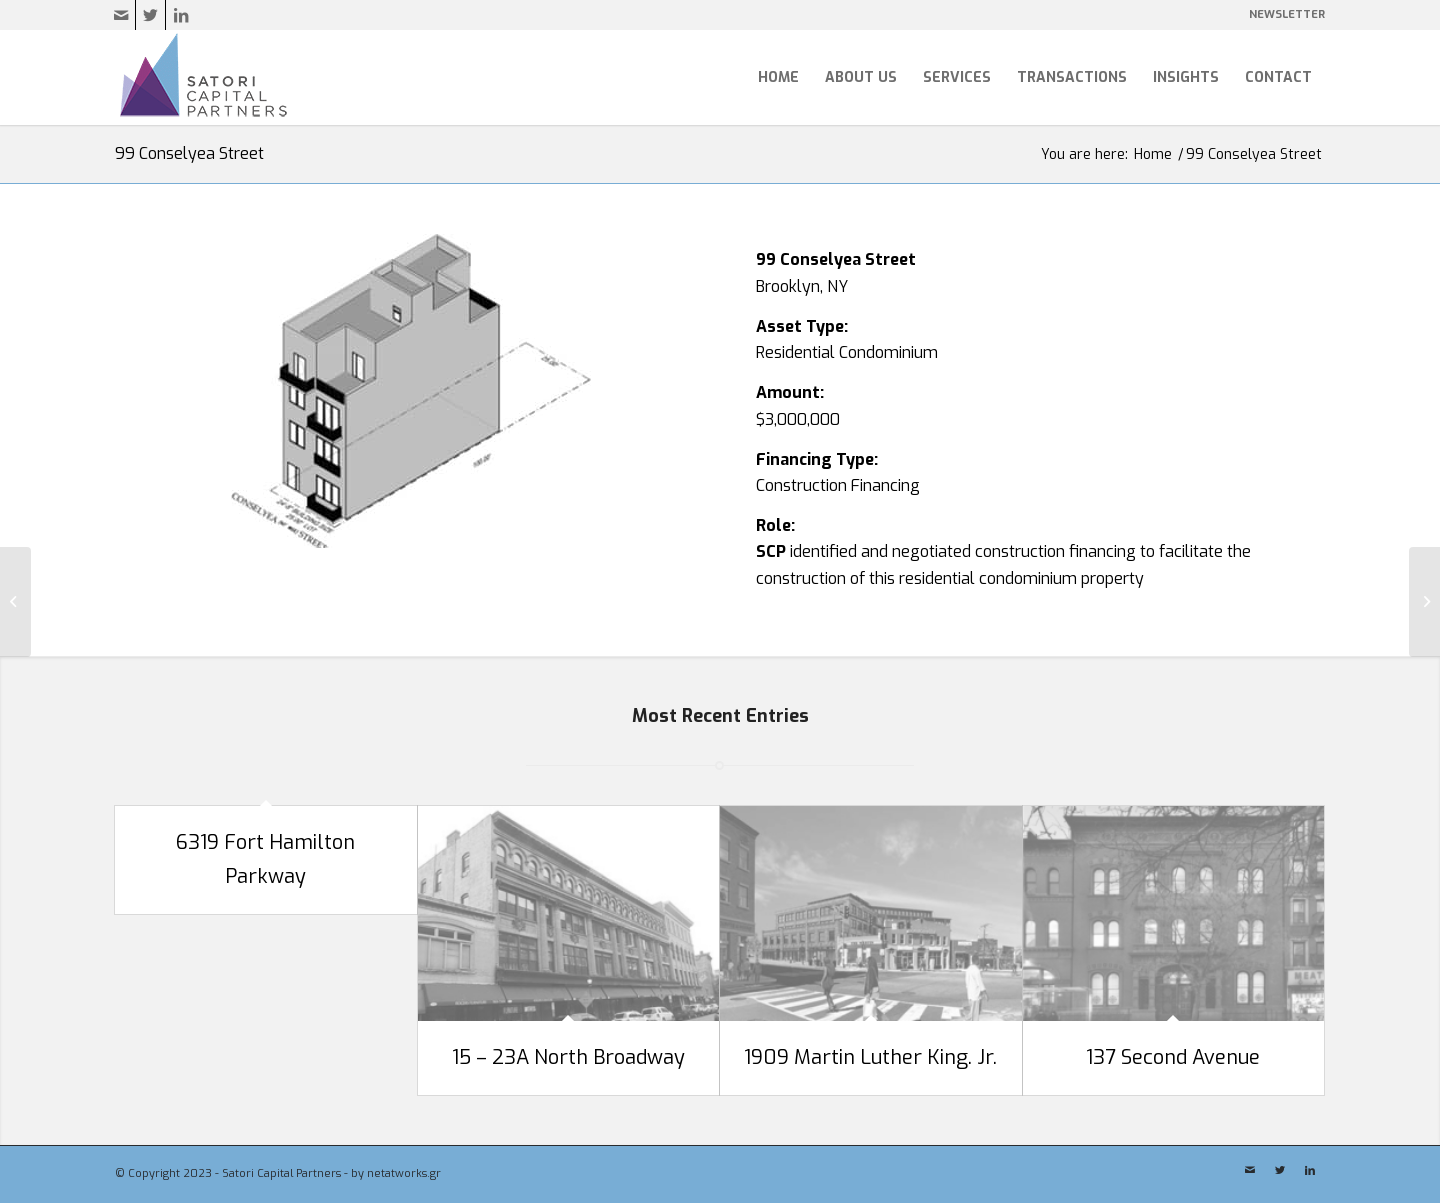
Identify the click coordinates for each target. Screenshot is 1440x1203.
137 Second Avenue (1173, 1057)
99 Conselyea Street (189, 153)
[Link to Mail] (120, 15)
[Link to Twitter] (150, 15)
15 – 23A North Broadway (568, 1057)
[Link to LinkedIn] (181, 15)
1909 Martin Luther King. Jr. (870, 1057)
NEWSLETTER (1287, 14)
